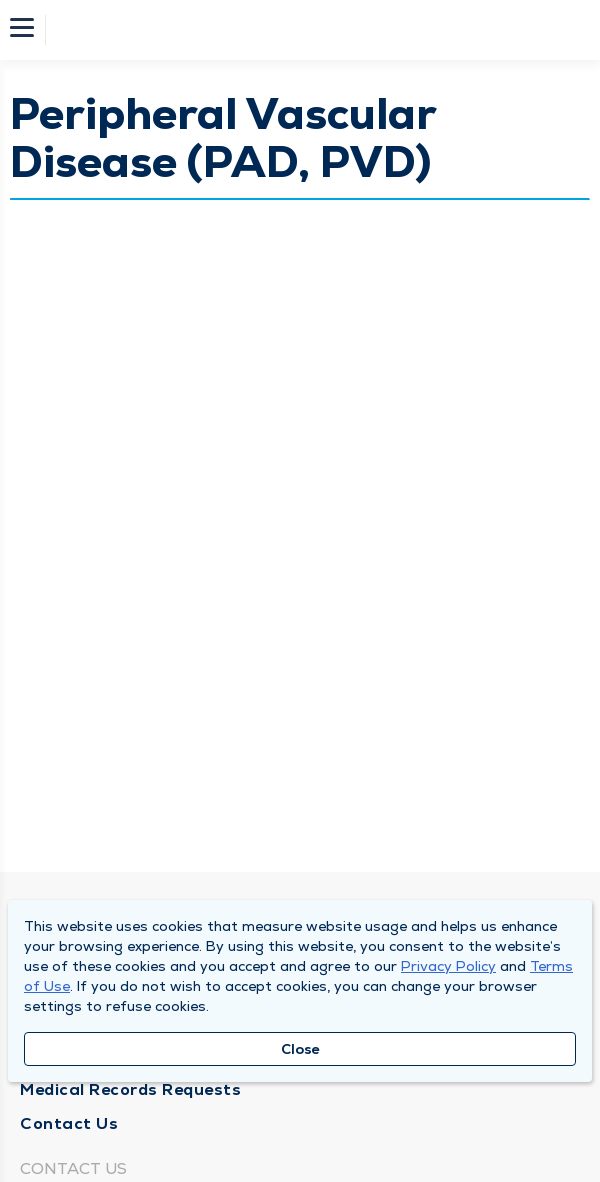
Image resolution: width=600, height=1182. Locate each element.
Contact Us (69, 1123)
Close (300, 1049)
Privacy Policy (448, 966)
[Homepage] (313, 30)
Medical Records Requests (130, 1089)
